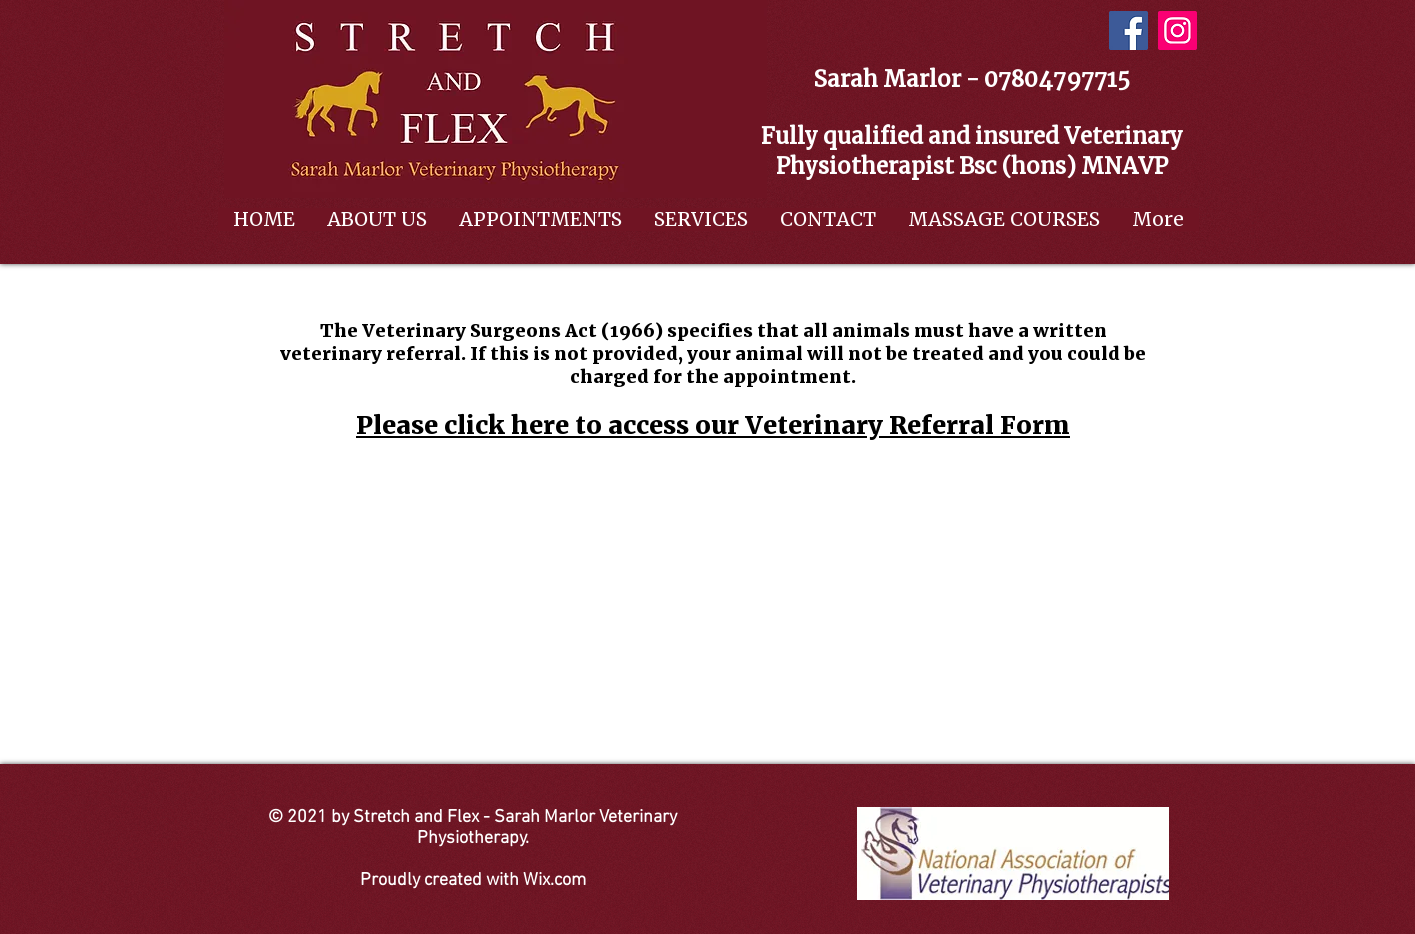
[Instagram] (1177, 30)
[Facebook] (1128, 30)
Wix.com (554, 880)
